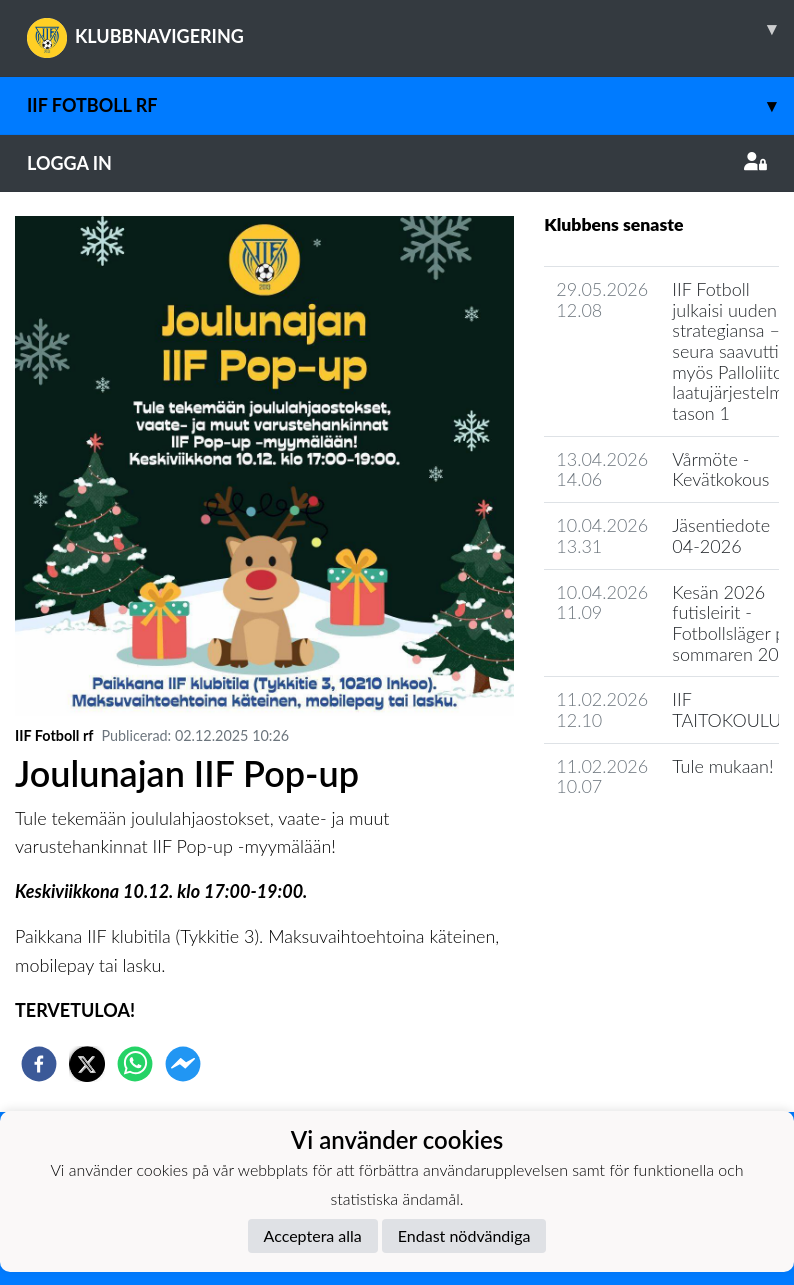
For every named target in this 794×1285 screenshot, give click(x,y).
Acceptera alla (313, 1235)
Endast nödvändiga (464, 1235)
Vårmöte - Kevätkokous (720, 469)
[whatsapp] (135, 1064)
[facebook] (39, 1064)
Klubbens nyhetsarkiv (640, 843)
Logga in (397, 163)
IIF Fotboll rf (410, 105)
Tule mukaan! (722, 766)
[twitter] (87, 1064)
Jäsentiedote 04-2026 (721, 535)
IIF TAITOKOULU (726, 709)
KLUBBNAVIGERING (410, 29)
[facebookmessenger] (183, 1064)
